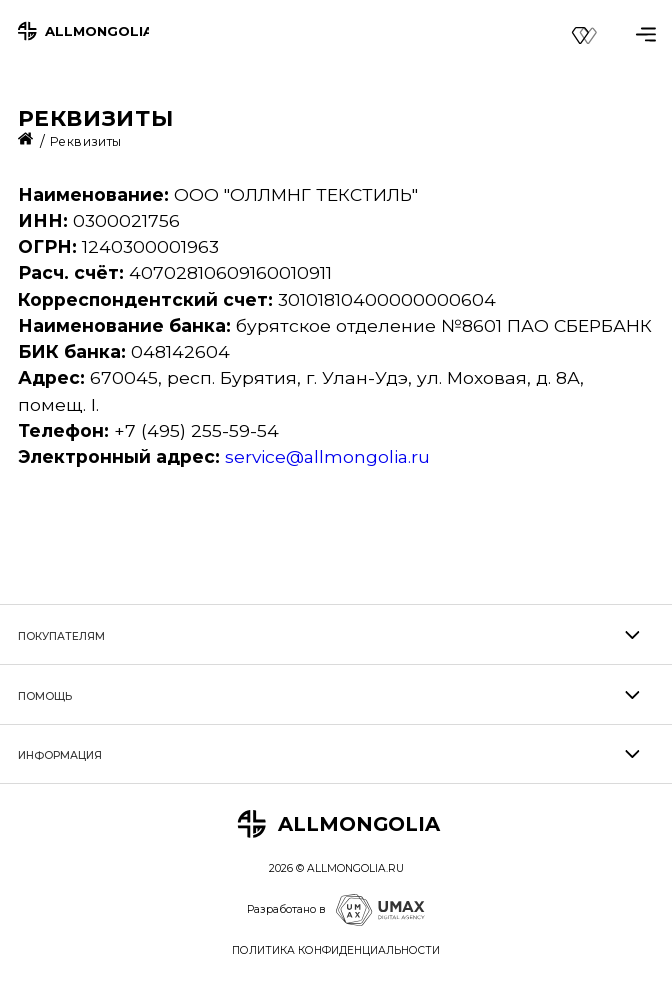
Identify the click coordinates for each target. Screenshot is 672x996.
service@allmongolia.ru (327, 456)
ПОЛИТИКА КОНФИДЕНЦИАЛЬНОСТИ (336, 950)
